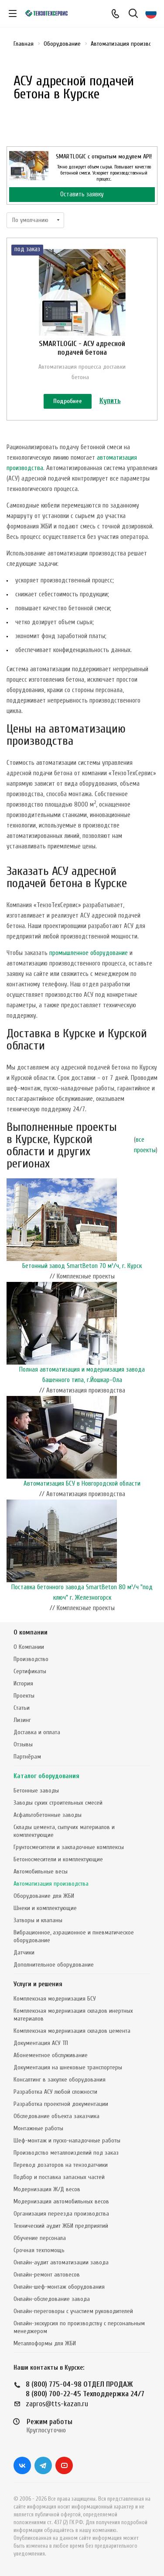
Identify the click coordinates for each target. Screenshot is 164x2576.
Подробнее (67, 401)
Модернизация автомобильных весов (61, 2201)
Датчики (24, 1952)
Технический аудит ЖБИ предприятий (61, 2226)
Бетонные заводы (36, 1790)
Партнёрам (27, 1756)
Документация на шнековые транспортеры (68, 2067)
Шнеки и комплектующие (45, 1908)
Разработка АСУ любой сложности (55, 2091)
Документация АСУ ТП (41, 2043)
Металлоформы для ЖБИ (45, 2343)
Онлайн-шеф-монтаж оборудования (59, 2286)
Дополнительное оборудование (54, 1964)
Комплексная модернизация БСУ (55, 1998)
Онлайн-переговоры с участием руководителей (73, 2311)
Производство (31, 1659)
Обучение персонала (40, 2238)
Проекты (24, 1695)
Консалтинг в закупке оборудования (60, 2079)
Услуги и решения (38, 1984)
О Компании (29, 1647)
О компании (31, 1632)
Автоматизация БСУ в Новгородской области (82, 1483)
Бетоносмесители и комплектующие (58, 1859)
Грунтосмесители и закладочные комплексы (69, 1847)
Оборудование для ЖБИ (44, 1896)
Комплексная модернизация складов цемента (72, 2031)
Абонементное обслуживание (51, 2055)
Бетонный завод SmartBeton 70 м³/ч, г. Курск (82, 1266)
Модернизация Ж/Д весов (47, 2189)
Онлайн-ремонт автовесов (47, 2274)
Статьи (22, 1708)
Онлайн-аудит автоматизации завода (61, 2262)
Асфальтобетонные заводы (48, 1815)
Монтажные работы (38, 2128)
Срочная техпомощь (39, 2250)
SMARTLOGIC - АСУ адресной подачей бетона (82, 348)
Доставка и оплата (37, 1732)
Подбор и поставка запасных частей (59, 2177)
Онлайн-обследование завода (52, 2299)
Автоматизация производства (51, 1883)
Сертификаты (30, 1671)
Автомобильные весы (41, 1871)
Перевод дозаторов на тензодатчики (61, 2165)
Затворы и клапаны (38, 1920)
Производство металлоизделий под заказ (66, 2152)
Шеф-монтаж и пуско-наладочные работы (67, 2140)
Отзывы (23, 1744)
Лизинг (22, 1720)
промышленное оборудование (88, 953)
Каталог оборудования (46, 1776)
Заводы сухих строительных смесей (58, 1802)
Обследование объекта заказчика (56, 2116)
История (23, 1683)
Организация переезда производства (61, 2213)
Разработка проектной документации (61, 2104)
